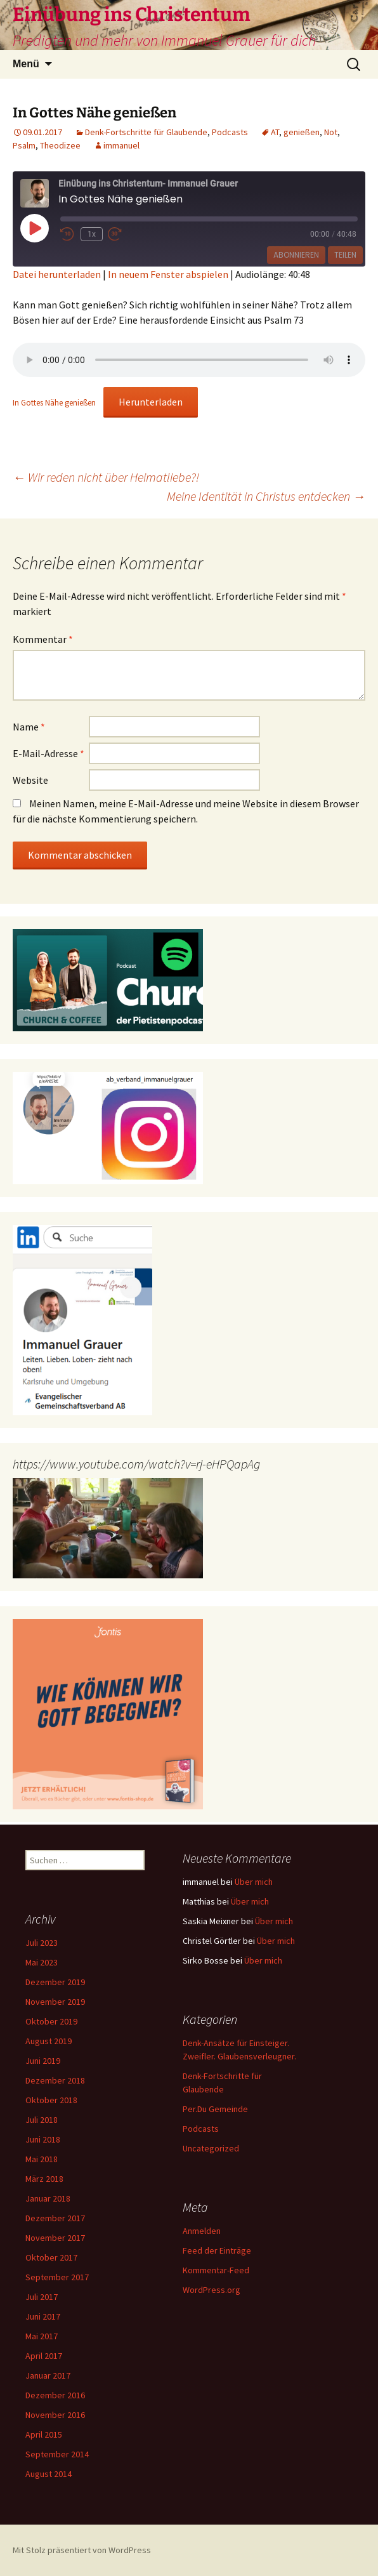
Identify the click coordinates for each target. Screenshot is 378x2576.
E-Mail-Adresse (48, 753)
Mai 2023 (41, 1962)
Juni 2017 (42, 2316)
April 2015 (43, 2434)
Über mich (254, 1881)
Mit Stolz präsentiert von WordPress (82, 2550)
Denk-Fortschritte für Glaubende (146, 132)
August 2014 (48, 2474)
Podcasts (230, 132)
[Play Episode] (34, 228)
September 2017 (57, 2277)
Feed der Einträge (217, 2250)
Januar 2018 (47, 2198)
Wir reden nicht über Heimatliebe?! (106, 477)
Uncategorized (211, 2148)
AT (275, 132)
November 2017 (55, 2237)
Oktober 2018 (51, 2100)
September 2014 (57, 2454)
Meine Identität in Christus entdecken (266, 496)
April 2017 (43, 2355)
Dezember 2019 (55, 1982)
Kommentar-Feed (216, 2270)
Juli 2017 (41, 2296)
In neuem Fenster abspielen (168, 274)
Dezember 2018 (55, 2080)
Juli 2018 (41, 2119)
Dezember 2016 (55, 2395)
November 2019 (55, 2001)
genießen (302, 132)
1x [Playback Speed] (92, 234)
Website (30, 780)
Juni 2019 (42, 2060)
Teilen (345, 254)
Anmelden (202, 2230)
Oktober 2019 (51, 2021)
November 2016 (55, 2415)
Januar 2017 (47, 2375)
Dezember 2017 (55, 2218)
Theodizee (60, 145)
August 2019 (48, 2041)
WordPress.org (211, 2289)
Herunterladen (151, 401)
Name (29, 726)
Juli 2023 (41, 1942)
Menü (26, 63)
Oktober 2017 (51, 2257)
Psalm (24, 145)
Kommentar (43, 639)
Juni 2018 (42, 2139)
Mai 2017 (41, 2336)
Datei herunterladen (57, 274)
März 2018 (44, 2178)
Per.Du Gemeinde (215, 2109)
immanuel (121, 145)
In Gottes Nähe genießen (54, 402)
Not (330, 132)
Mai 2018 (41, 2159)
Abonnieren (296, 254)
